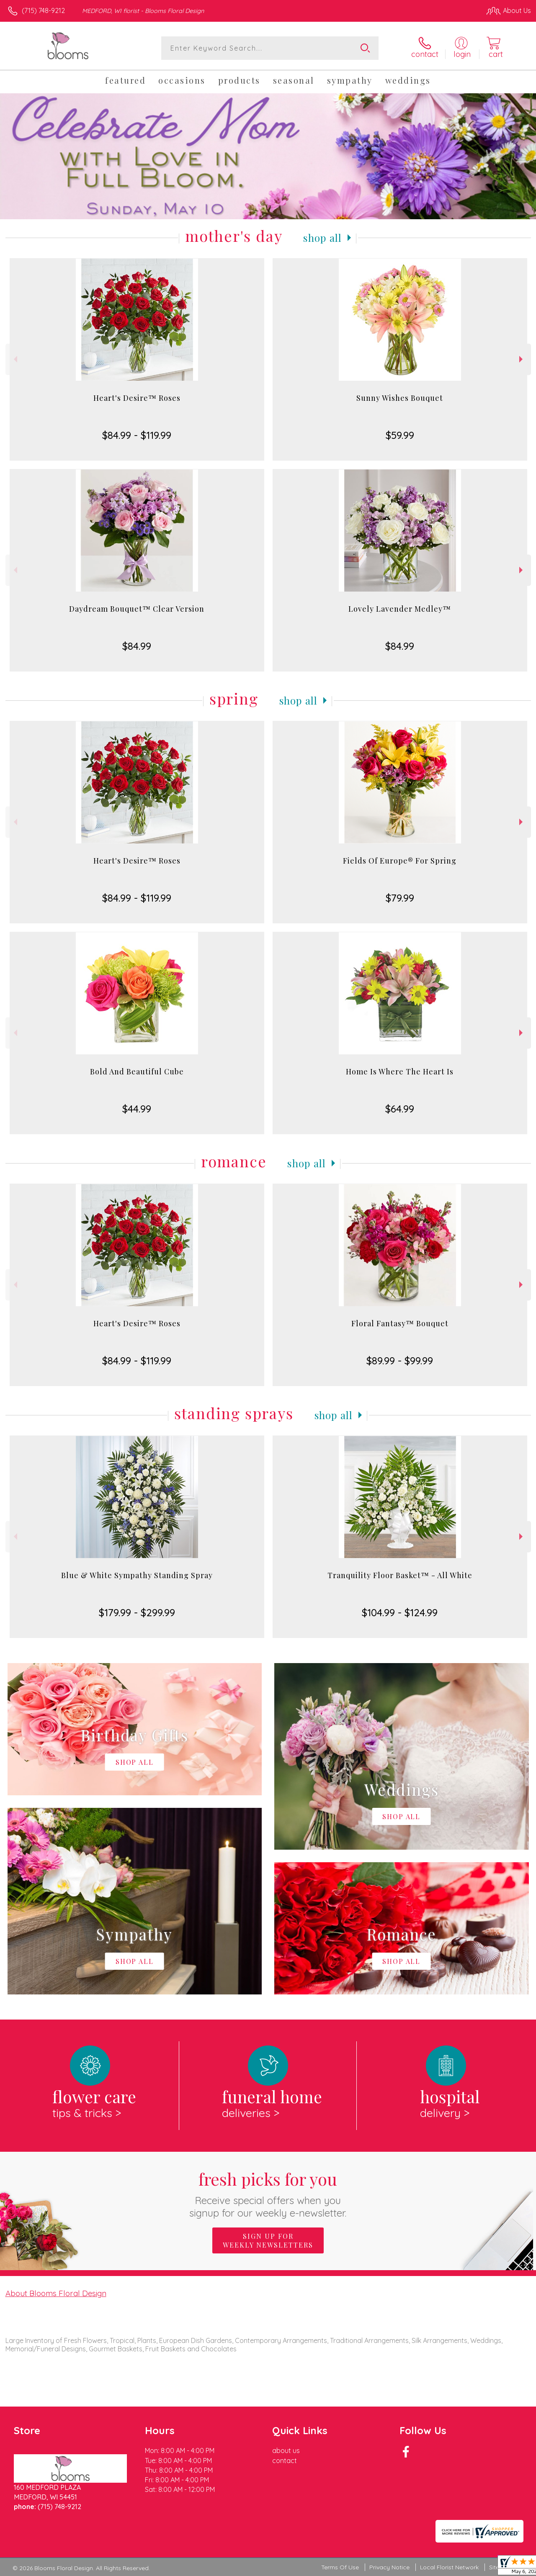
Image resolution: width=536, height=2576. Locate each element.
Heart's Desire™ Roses (136, 398)
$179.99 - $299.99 (137, 1612)
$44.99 (136, 1108)
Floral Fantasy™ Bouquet (399, 1323)
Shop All (322, 237)
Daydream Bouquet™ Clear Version (136, 609)
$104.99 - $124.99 (400, 1612)
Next (522, 359)
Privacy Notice (389, 2567)
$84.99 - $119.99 (136, 435)
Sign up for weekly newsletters (268, 2240)
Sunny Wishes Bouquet (399, 398)
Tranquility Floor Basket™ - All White (399, 1575)
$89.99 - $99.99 (399, 1360)
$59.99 (400, 435)
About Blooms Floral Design (55, 2293)
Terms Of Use (340, 2567)
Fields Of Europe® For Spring (399, 861)
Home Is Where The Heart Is (400, 1071)
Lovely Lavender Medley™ (399, 609)
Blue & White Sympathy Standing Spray (137, 1575)
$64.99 (399, 1108)
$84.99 (136, 646)
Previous (14, 359)
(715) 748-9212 (43, 10)
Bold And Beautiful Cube (137, 1071)
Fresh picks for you (268, 2193)
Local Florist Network (449, 2567)
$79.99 (400, 898)
